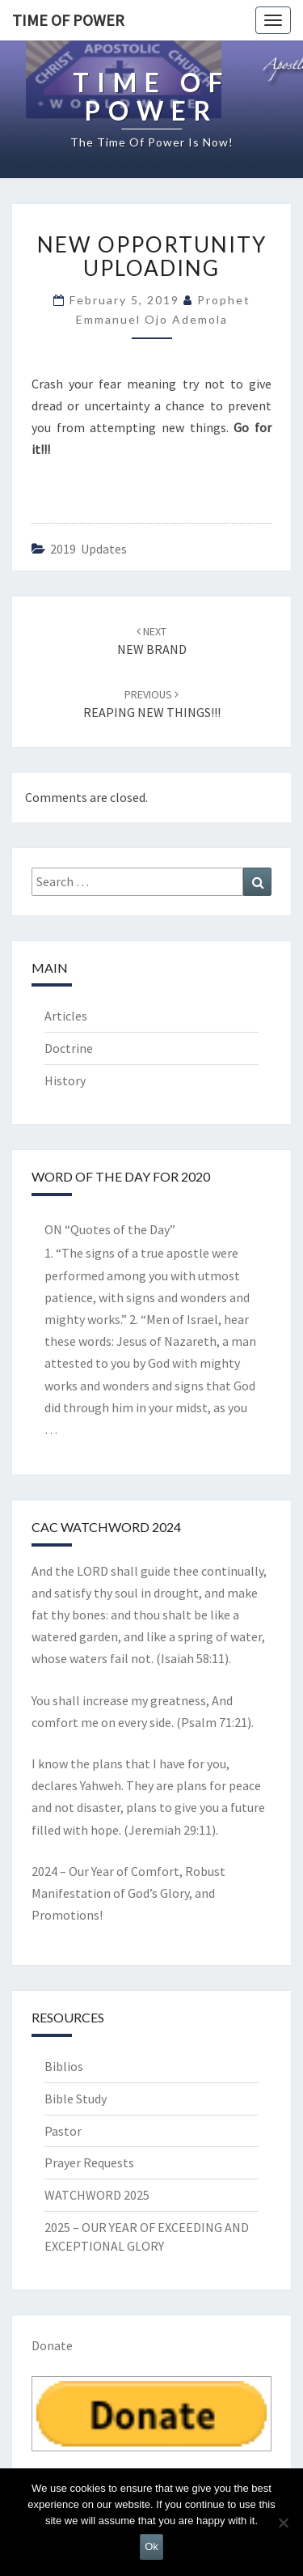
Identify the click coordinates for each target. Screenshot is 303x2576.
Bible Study (75, 2098)
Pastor (63, 2131)
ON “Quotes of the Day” (109, 1229)
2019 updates (88, 549)
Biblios (63, 2066)
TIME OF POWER (68, 20)
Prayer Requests (89, 2162)
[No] (283, 2522)
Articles (65, 1016)
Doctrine (68, 1048)
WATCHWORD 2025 (96, 2195)
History (65, 1080)
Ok (151, 2546)
